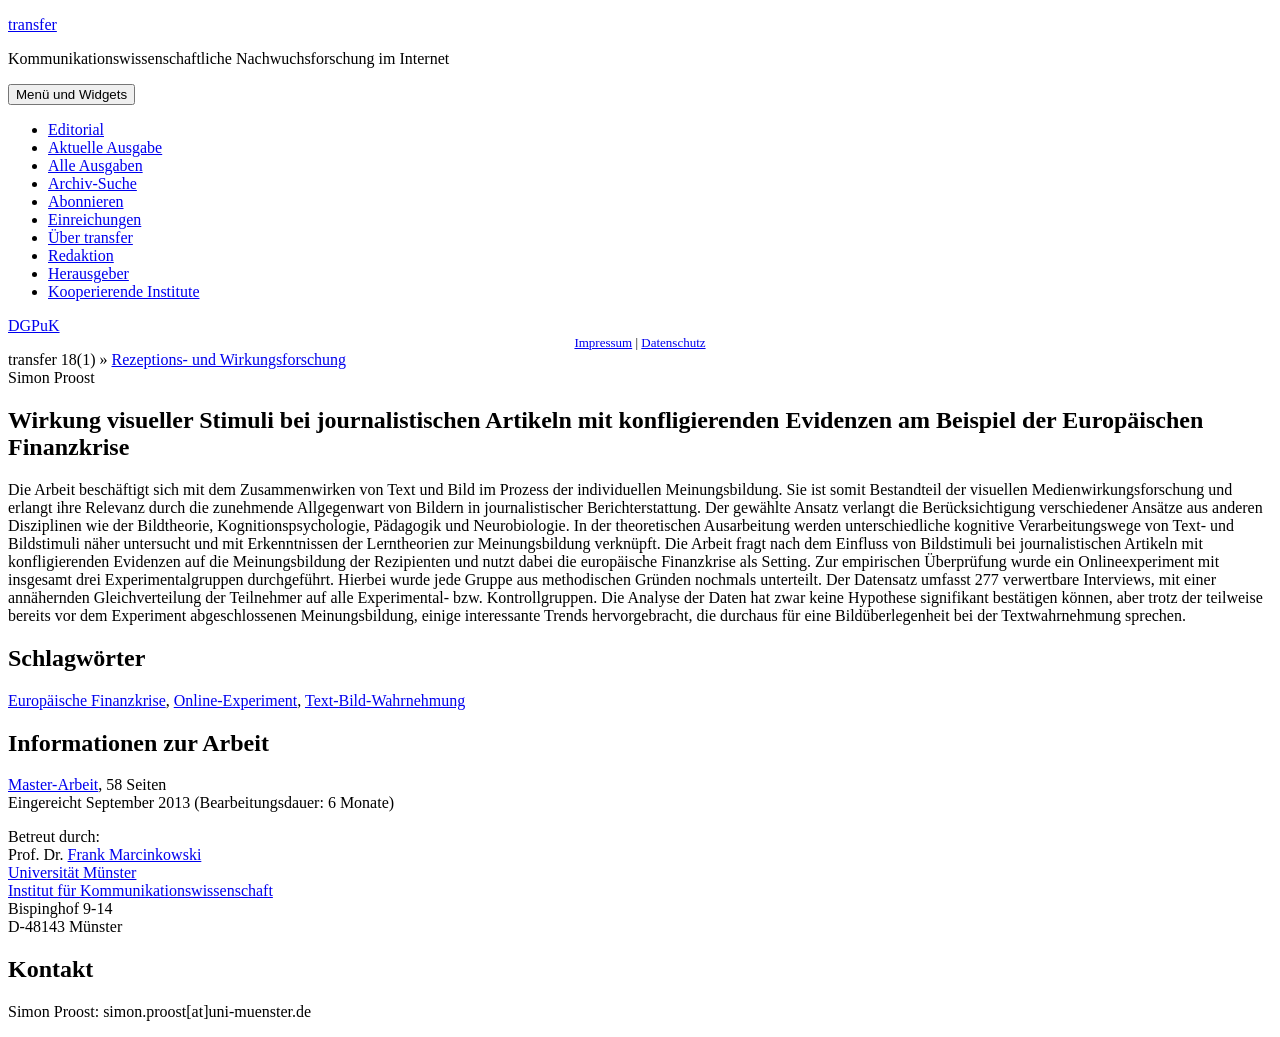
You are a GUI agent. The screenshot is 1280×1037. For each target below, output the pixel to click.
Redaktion (81, 255)
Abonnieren (86, 201)
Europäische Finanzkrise (87, 700)
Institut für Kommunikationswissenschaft (140, 890)
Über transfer (90, 237)
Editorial (76, 129)
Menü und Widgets (71, 94)
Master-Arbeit (53, 784)
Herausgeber (88, 273)
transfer (32, 24)
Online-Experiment (236, 700)
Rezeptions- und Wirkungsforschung (229, 359)
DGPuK (34, 325)
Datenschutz (673, 342)
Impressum (603, 342)
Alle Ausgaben (95, 165)
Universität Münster (72, 872)
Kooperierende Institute (124, 291)
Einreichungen (94, 219)
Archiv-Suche (92, 183)
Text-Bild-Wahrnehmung (385, 700)
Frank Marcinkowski (135, 854)
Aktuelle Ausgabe (105, 147)
